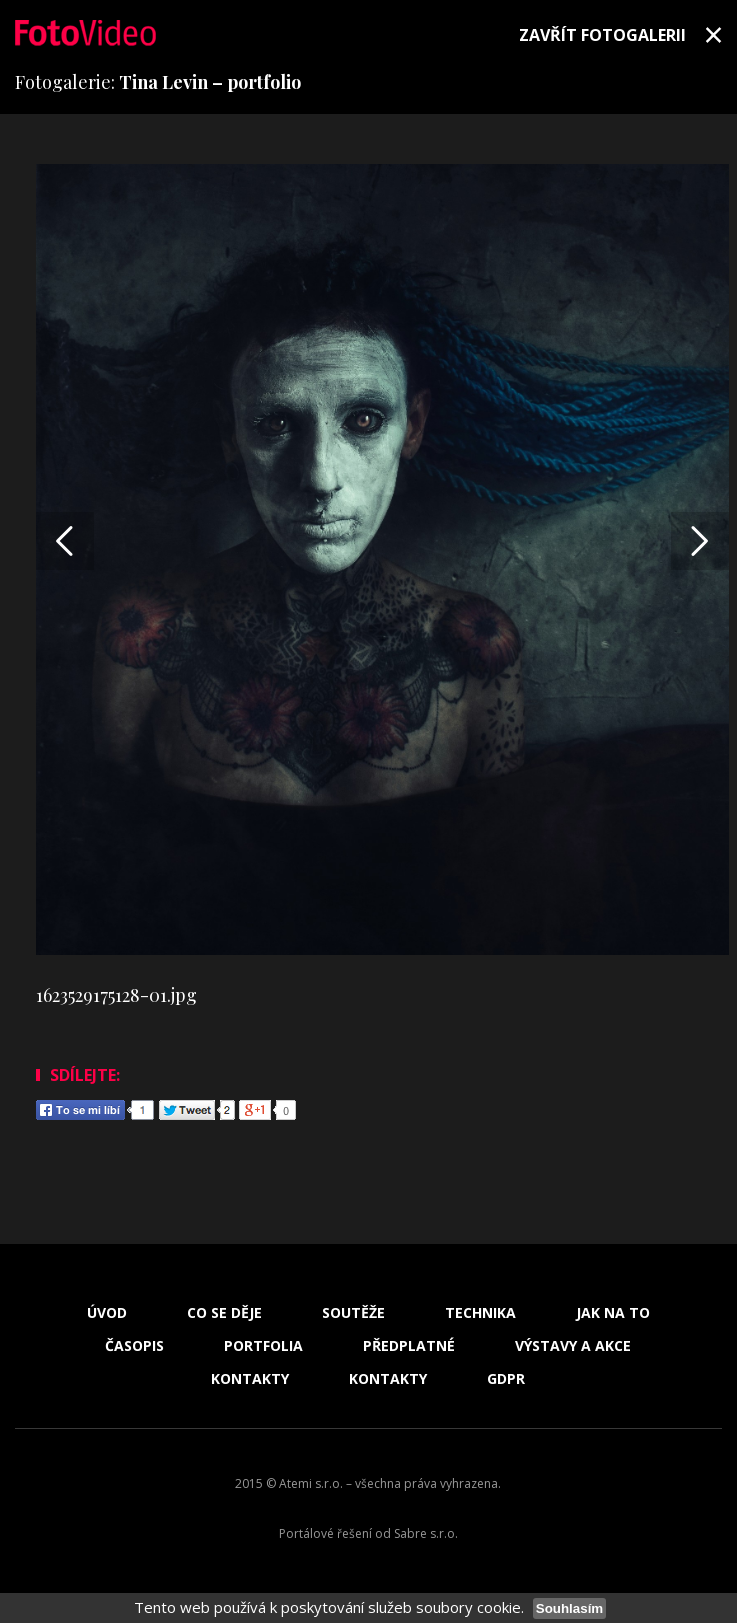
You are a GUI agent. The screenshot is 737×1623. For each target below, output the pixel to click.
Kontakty (250, 1379)
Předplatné (409, 1346)
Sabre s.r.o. (426, 1533)
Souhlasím (569, 1608)
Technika (480, 1313)
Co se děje (224, 1313)
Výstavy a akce (573, 1346)
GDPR (506, 1379)
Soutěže (353, 1313)
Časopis (134, 1346)
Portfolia (263, 1346)
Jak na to (613, 1313)
